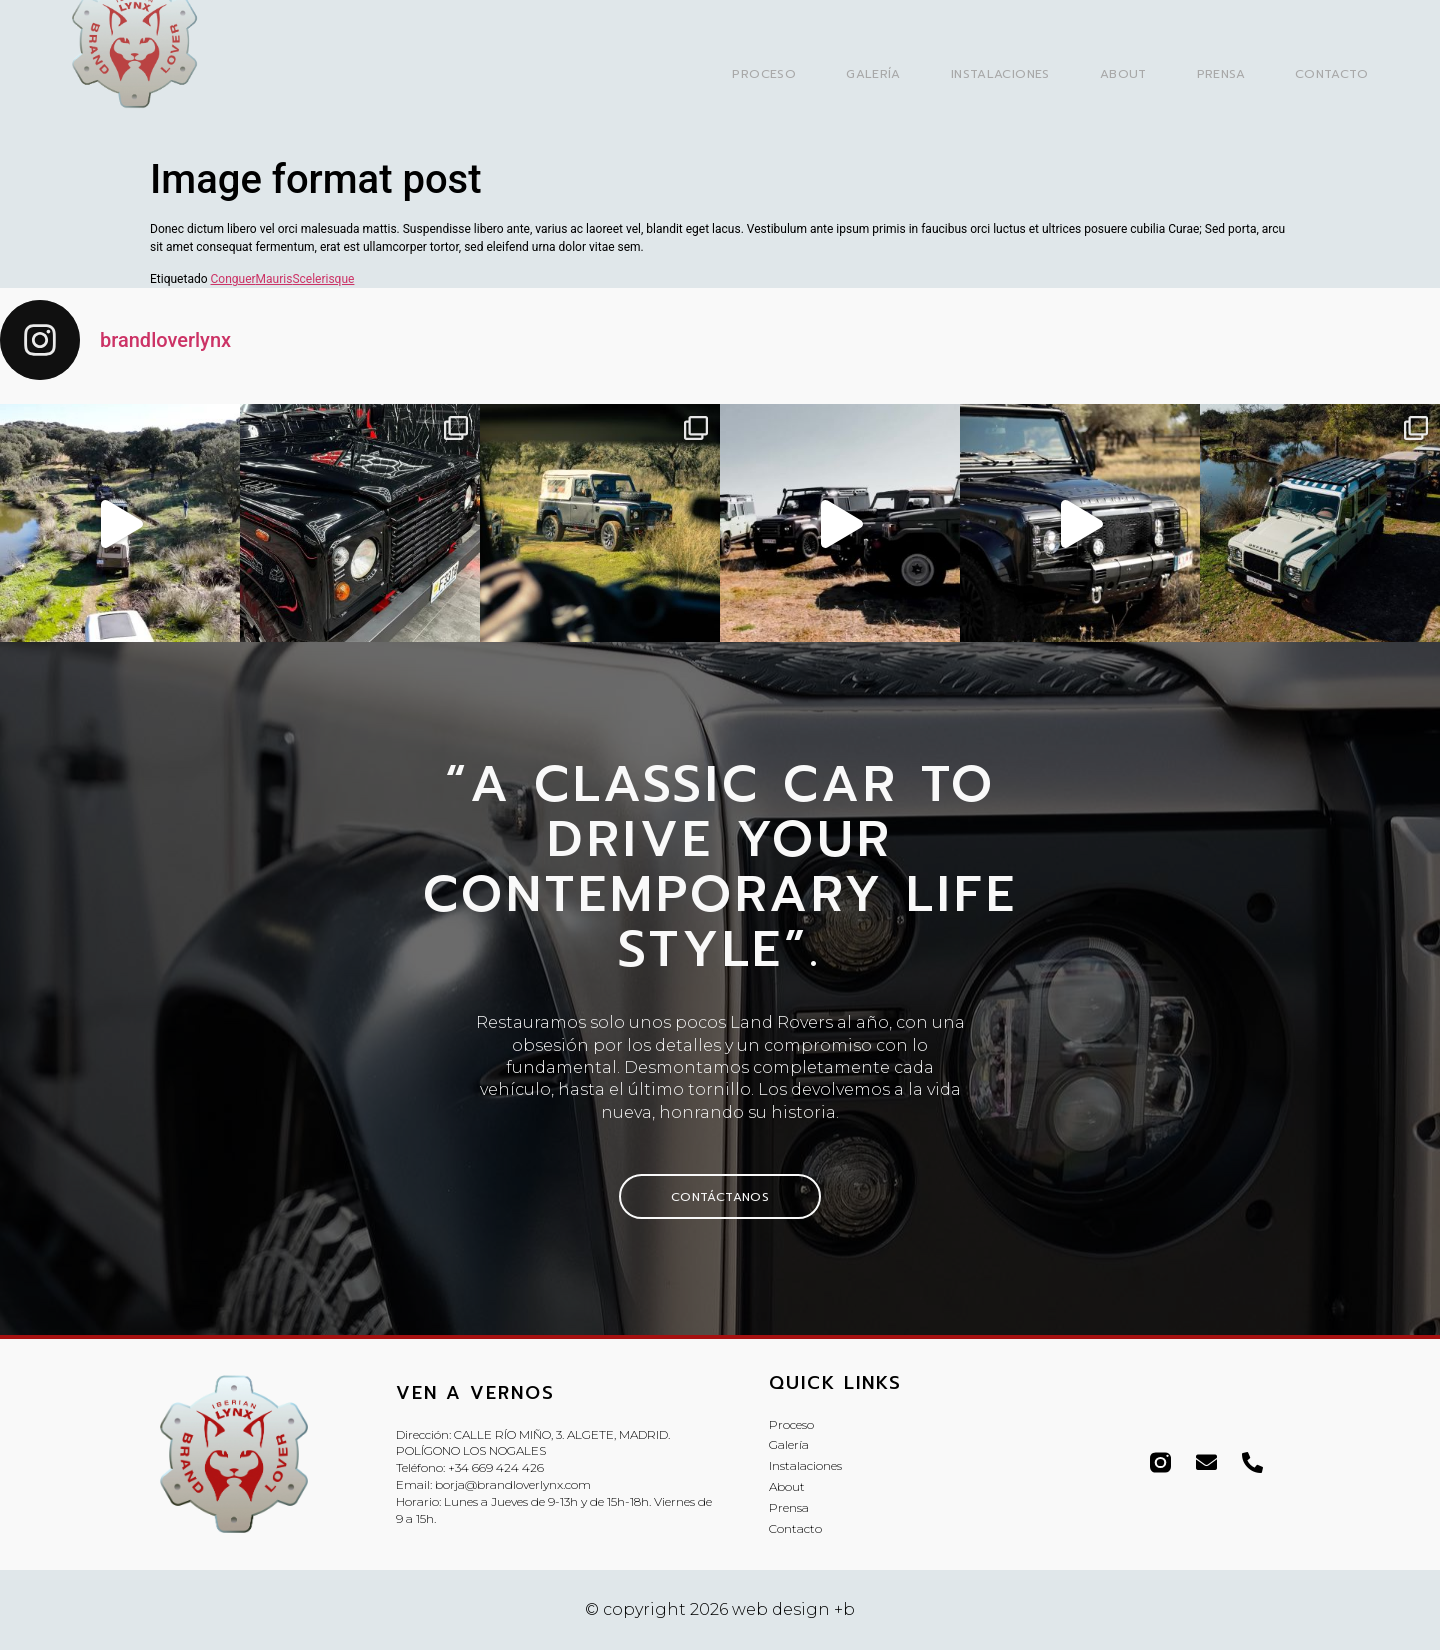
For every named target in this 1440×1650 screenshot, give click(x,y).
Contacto (1331, 74)
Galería (873, 74)
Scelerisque (323, 279)
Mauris (274, 279)
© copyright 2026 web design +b (720, 1609)
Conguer (233, 279)
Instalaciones (1000, 74)
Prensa (1221, 74)
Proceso (764, 74)
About (1123, 74)
